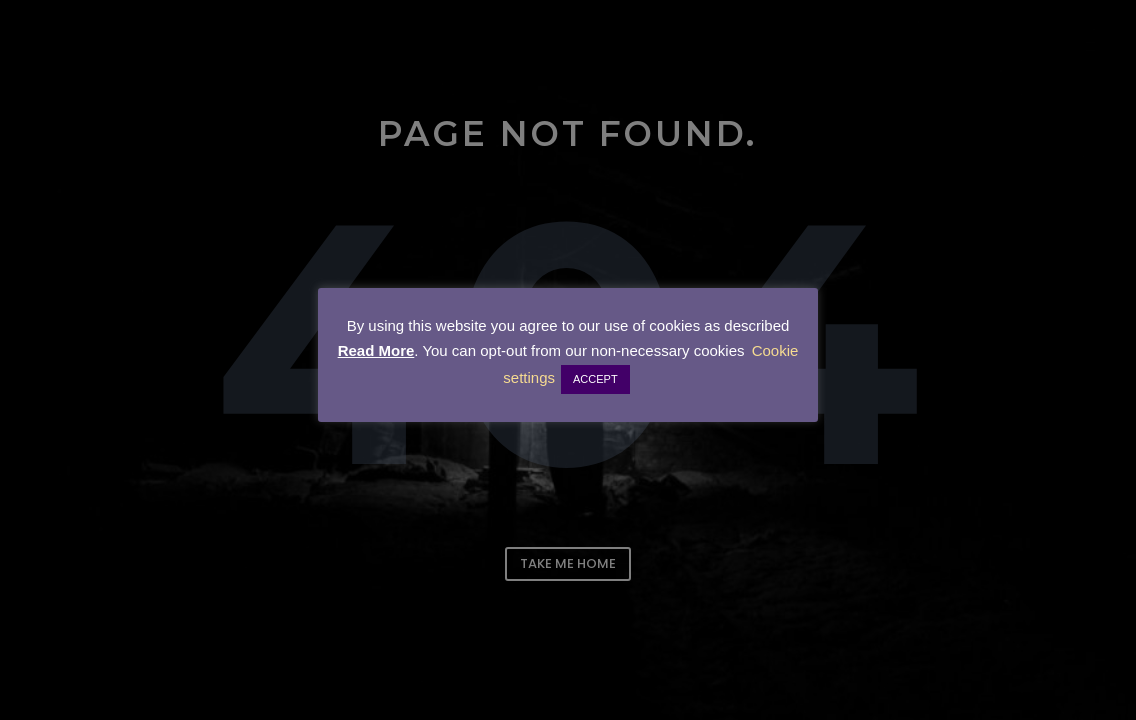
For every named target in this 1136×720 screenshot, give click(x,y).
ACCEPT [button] (595, 379)
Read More (376, 350)
